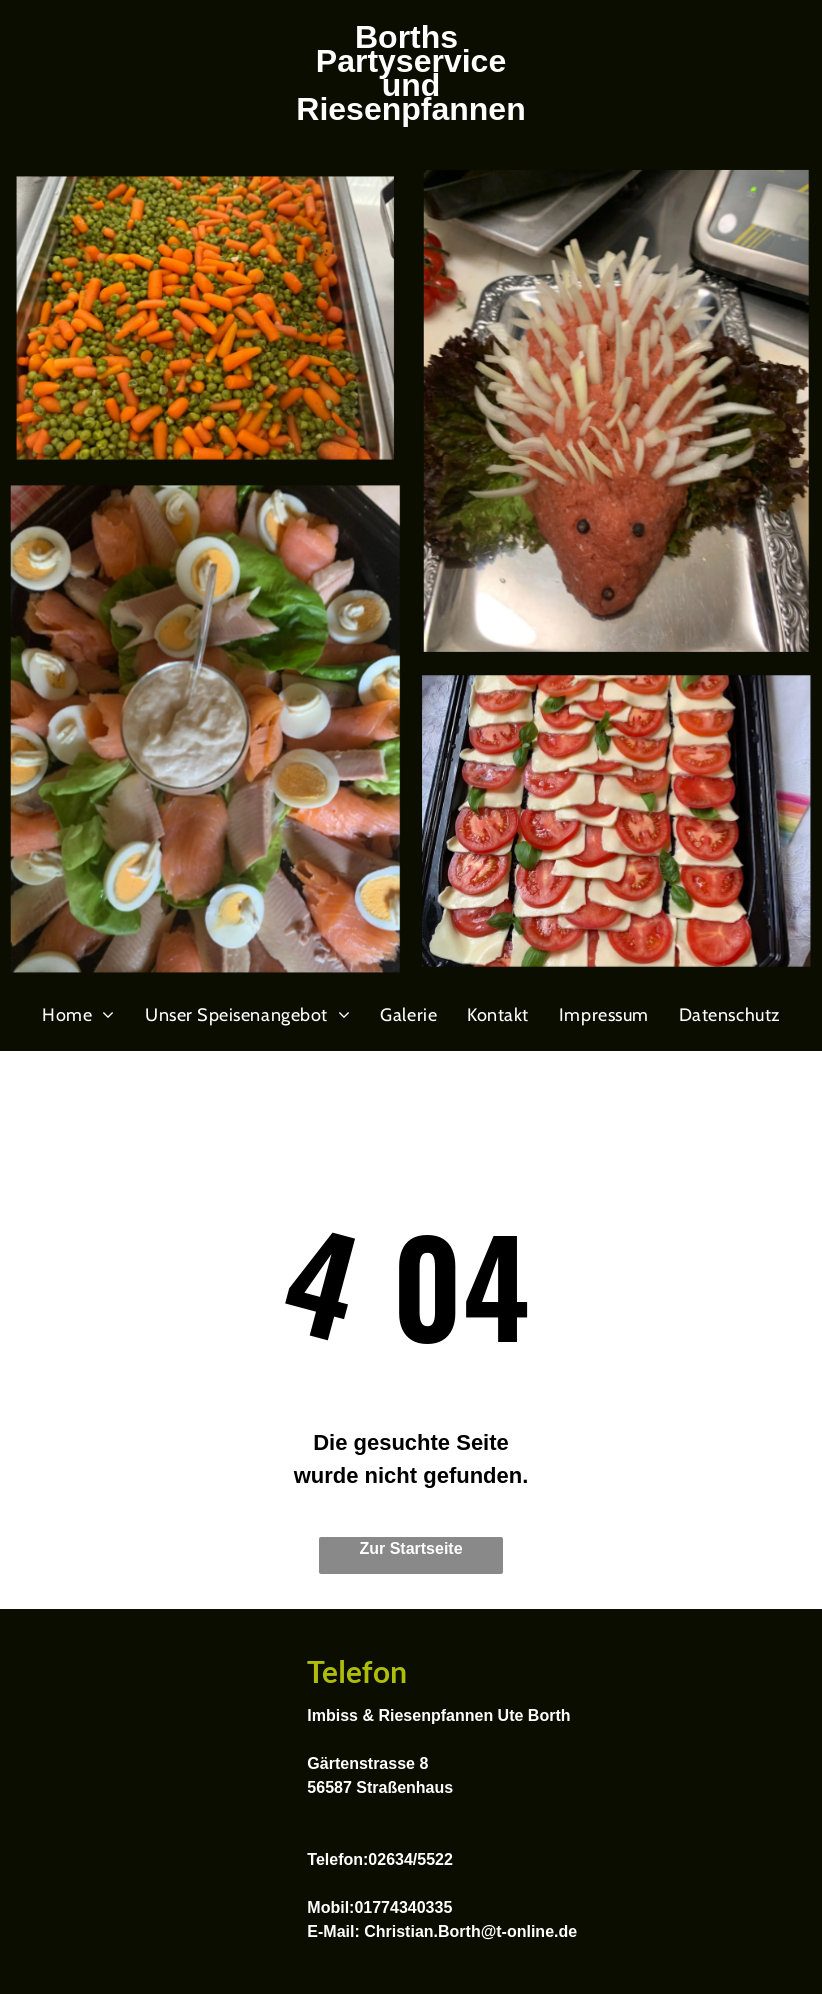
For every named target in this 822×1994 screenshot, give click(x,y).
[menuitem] (78, 1015)
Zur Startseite (410, 1548)
